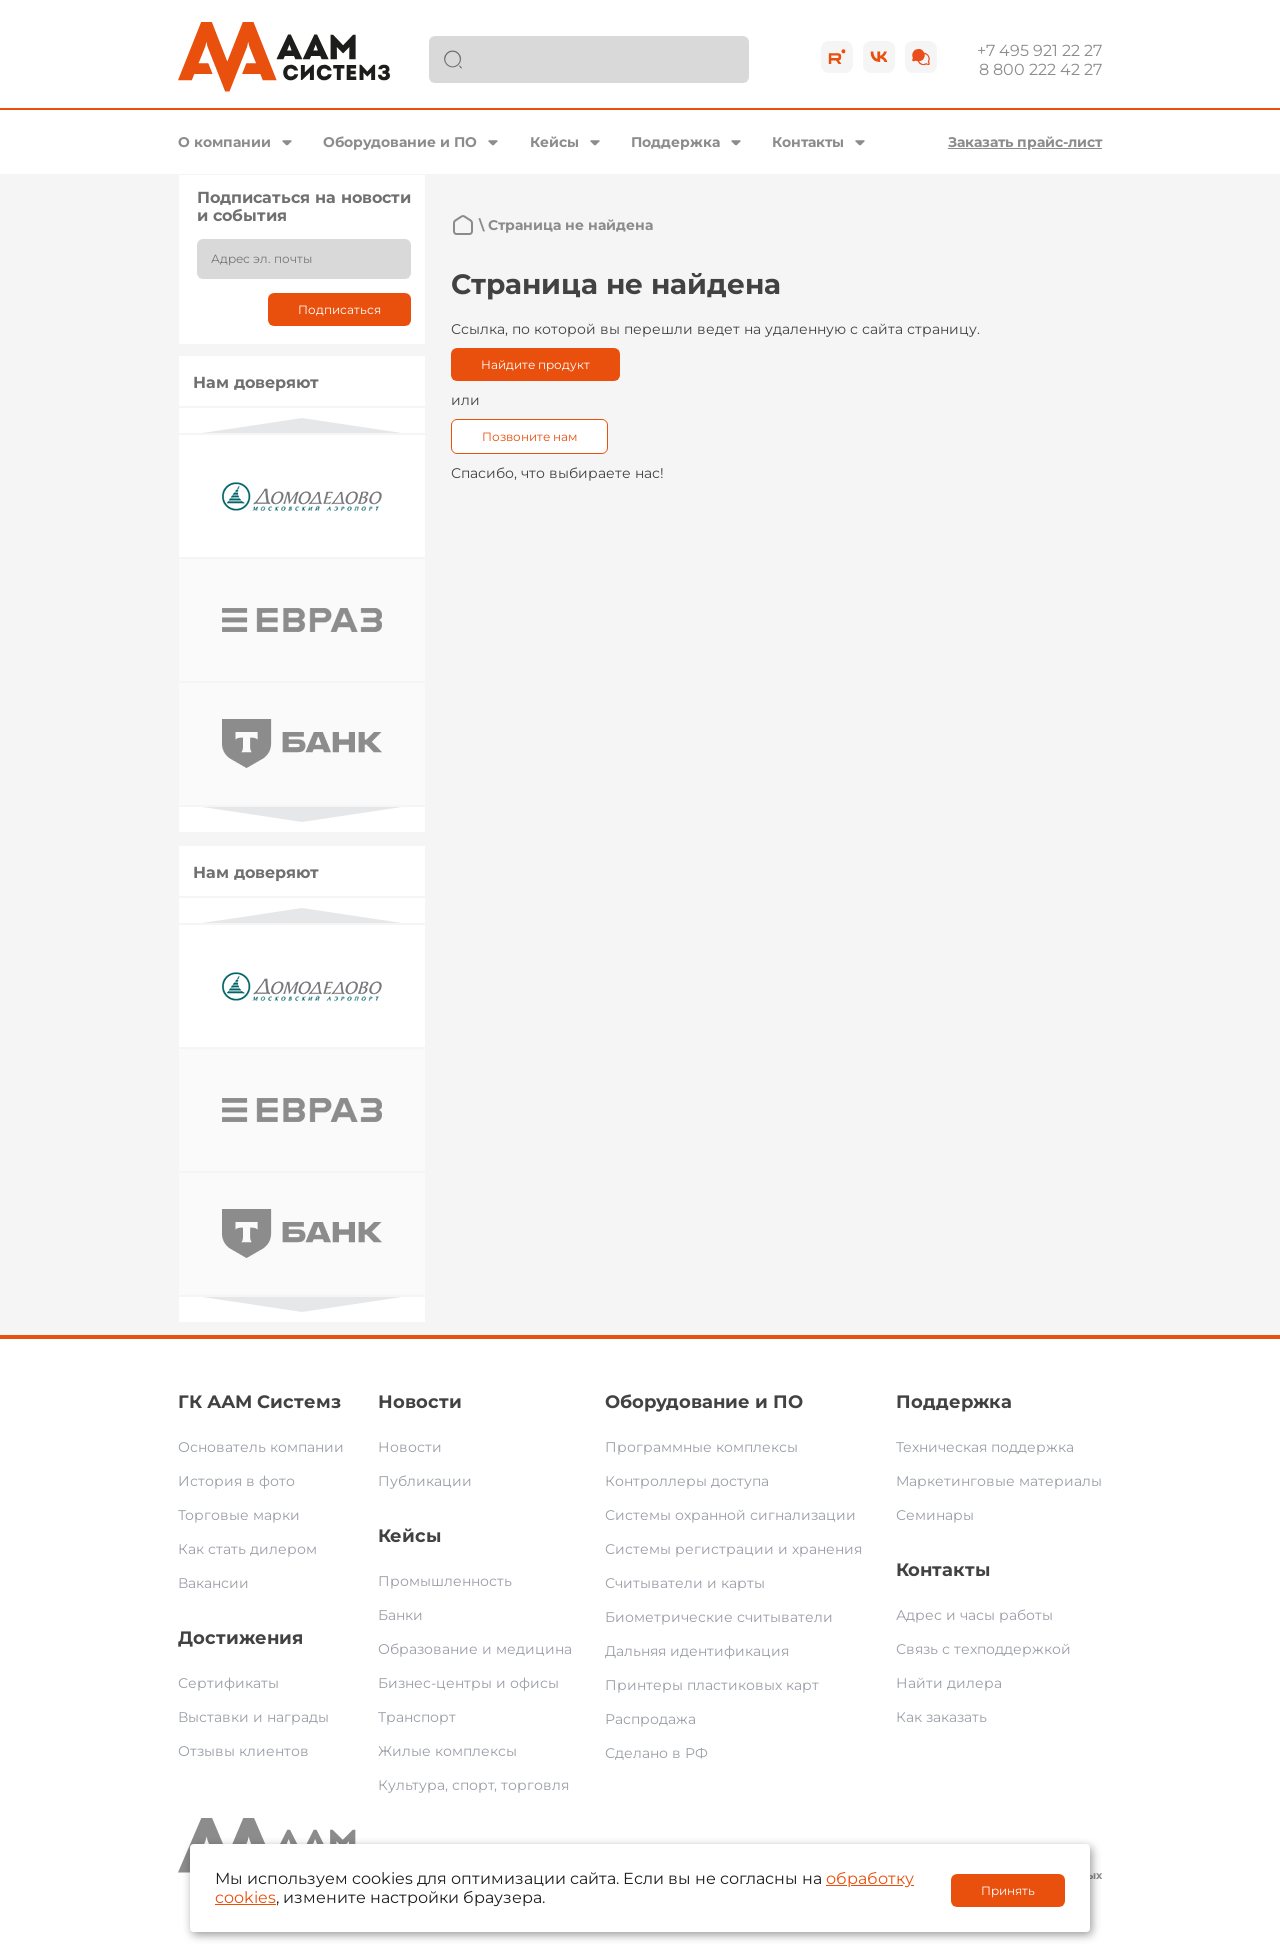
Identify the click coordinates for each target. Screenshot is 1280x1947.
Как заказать (941, 1717)
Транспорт (417, 1717)
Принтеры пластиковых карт (712, 1685)
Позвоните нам (529, 436)
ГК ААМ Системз (259, 1402)
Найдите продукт (535, 364)
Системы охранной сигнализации (730, 1515)
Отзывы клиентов (243, 1751)
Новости (420, 1402)
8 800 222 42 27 (1040, 69)
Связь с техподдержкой (983, 1649)
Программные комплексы (701, 1447)
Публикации (425, 1481)
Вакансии (213, 1583)
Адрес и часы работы (974, 1615)
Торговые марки (239, 1515)
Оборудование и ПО (400, 142)
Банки (400, 1615)
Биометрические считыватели (719, 1617)
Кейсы (554, 142)
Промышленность (445, 1581)
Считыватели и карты (685, 1583)
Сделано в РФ (656, 1753)
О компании (224, 142)
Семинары (935, 1515)
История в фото (236, 1481)
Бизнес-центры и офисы (468, 1683)
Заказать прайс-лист (1025, 142)
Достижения (240, 1638)
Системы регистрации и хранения (733, 1549)
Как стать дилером (247, 1549)
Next (302, 814)
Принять (1008, 1890)
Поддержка (675, 142)
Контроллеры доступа (687, 1481)
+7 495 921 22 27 (1039, 50)
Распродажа (650, 1719)
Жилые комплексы (447, 1751)
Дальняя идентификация (697, 1651)
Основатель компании (261, 1447)
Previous (302, 425)
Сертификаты (228, 1683)
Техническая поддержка (985, 1447)
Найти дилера (949, 1683)
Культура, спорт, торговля (473, 1785)
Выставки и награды (253, 1717)
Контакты (808, 142)
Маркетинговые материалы (999, 1481)
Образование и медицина (475, 1649)
